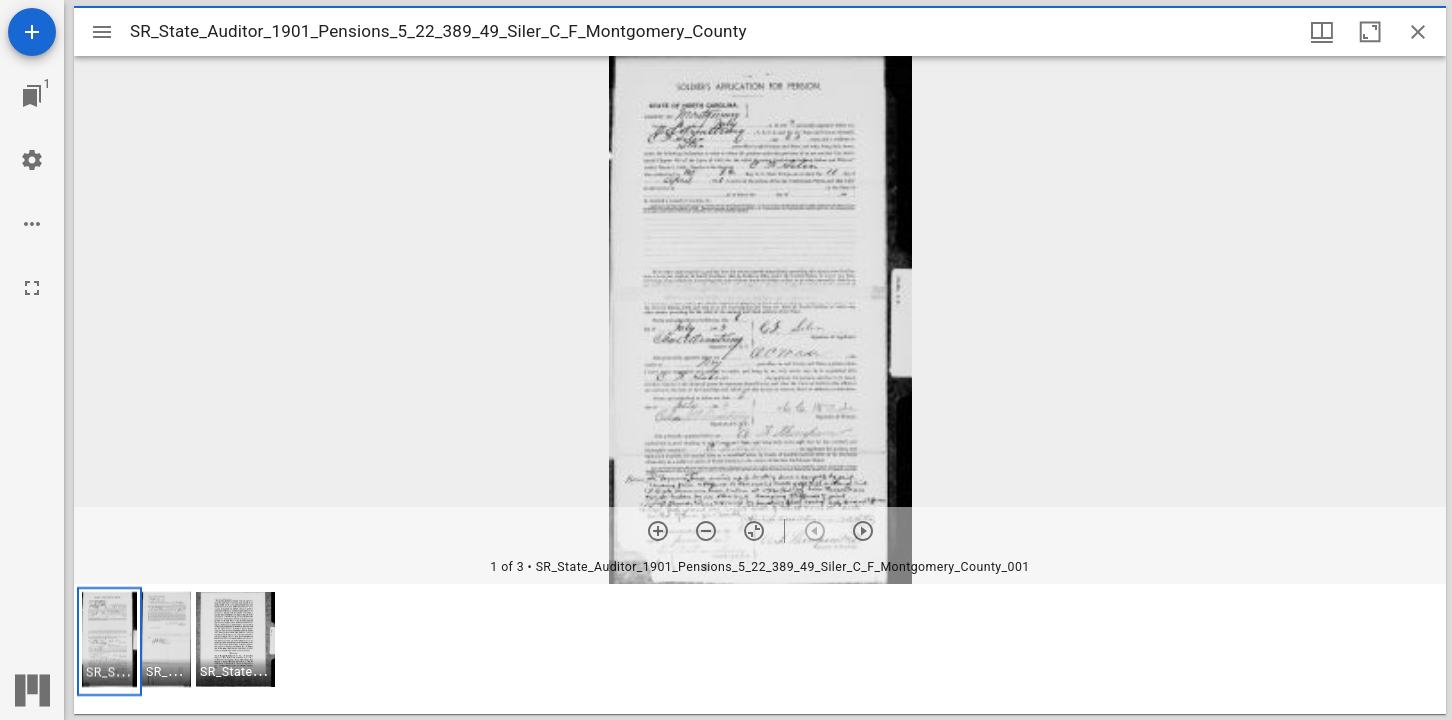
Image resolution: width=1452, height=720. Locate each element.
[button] (109, 641)
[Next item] (863, 531)
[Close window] (1418, 32)
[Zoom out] (706, 531)
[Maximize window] (1370, 32)
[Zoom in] (658, 531)
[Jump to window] (32, 96)
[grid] (760, 649)
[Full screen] (32, 288)
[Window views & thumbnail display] (1322, 32)
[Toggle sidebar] (102, 32)
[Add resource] (32, 32)
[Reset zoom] (754, 531)
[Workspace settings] (32, 160)
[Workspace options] (32, 224)
